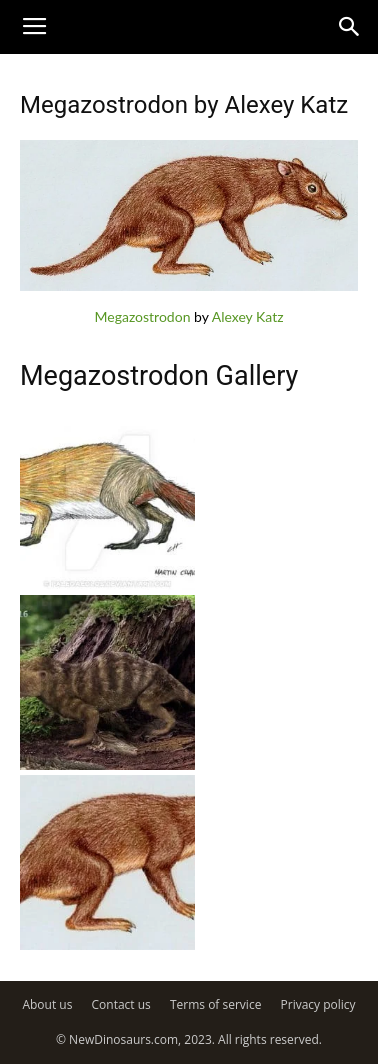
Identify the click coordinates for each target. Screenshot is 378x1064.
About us (47, 1004)
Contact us (121, 1004)
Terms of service (215, 1004)
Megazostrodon (142, 316)
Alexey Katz (248, 316)
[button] (350, 27)
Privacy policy (318, 1004)
